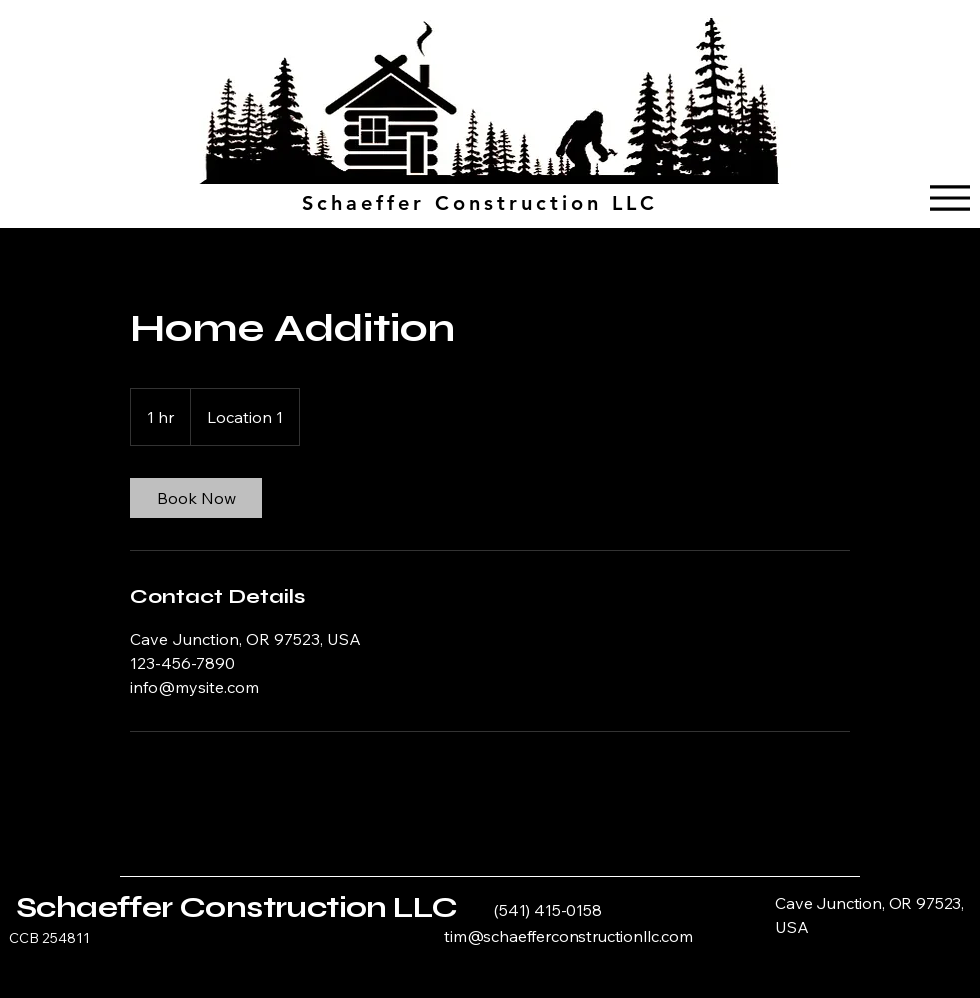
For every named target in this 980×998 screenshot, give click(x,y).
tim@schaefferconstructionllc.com (568, 936)
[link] (196, 498)
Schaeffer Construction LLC (236, 907)
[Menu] (949, 197)
